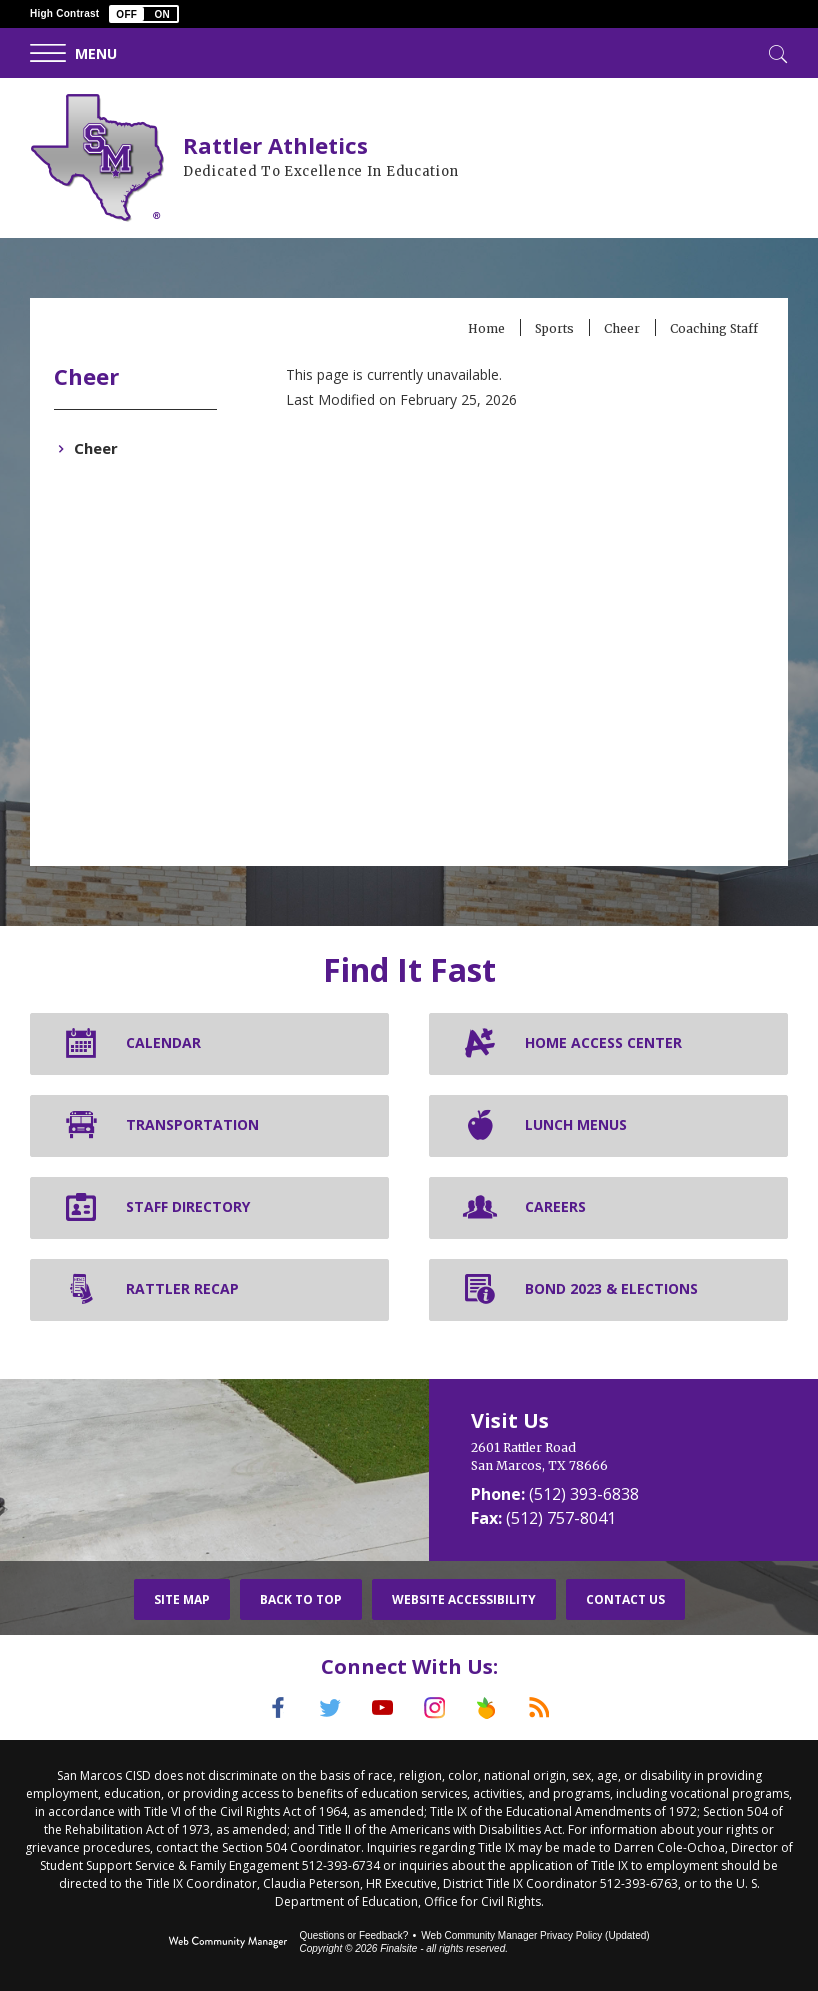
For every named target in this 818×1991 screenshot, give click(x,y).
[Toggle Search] (776, 52)
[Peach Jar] (496, 1708)
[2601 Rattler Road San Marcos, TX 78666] (623, 1457)
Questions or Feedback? (353, 1933)
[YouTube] (380, 1708)
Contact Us (625, 1599)
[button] (144, 14)
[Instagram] (438, 1708)
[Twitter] (322, 1708)
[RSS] (554, 1708)
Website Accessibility (464, 1599)
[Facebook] (264, 1708)
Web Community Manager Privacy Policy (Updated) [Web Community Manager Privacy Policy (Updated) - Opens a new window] (535, 1933)
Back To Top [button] (301, 1599)
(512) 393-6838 (584, 1494)
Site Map (182, 1599)
